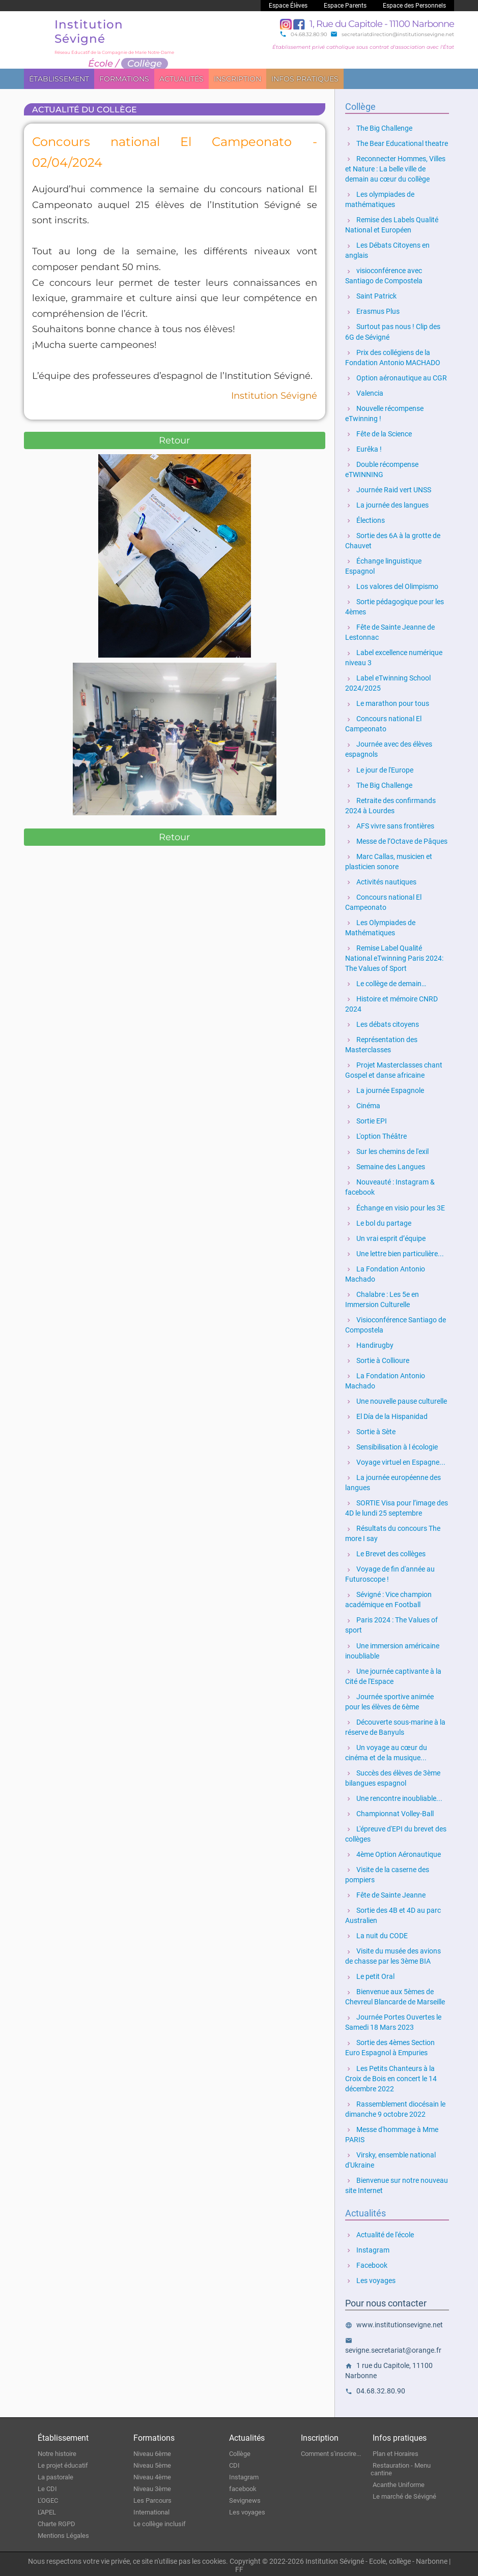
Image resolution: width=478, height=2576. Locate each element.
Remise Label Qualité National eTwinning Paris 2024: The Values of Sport (394, 957)
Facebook (366, 2263)
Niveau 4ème (152, 2474)
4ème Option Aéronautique (393, 1852)
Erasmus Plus (372, 311)
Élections (365, 520)
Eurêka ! (363, 449)
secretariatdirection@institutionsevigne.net (392, 34)
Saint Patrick (371, 296)
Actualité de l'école (379, 2232)
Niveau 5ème (152, 2463)
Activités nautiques (380, 881)
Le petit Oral (370, 1974)
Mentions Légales (63, 2533)
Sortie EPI (366, 1120)
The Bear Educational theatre (396, 143)
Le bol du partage (378, 1222)
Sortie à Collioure (377, 1359)
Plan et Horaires (395, 2451)
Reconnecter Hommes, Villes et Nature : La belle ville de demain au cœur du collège (395, 169)
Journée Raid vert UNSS (388, 489)
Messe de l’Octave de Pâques (396, 840)
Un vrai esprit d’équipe (385, 1237)
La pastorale (55, 2474)
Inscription (237, 78)
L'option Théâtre (376, 1135)
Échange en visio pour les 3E (395, 1206)
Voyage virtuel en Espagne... (395, 1461)
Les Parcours (152, 2498)
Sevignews (245, 2498)
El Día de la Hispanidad (386, 1415)
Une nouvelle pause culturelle (396, 1400)
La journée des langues (387, 504)
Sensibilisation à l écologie (391, 1445)
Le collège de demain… (385, 983)
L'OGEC (48, 2498)
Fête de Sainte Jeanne (385, 1893)
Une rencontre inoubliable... (393, 1796)
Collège (239, 2451)
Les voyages (370, 2278)
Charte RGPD (56, 2521)
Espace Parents (345, 5)
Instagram (367, 2247)
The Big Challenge (378, 128)
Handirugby (369, 1344)
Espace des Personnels (414, 5)
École (100, 63)
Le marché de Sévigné (404, 2494)
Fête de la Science (378, 433)
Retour (174, 440)
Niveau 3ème (152, 2486)
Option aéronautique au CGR (396, 377)
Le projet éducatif (63, 2463)
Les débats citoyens (382, 1023)
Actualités (181, 78)
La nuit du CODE (376, 1934)
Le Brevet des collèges (385, 1552)
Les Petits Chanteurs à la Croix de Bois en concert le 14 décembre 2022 (391, 2076)
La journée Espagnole (384, 1089)
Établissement (59, 78)
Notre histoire (57, 2451)
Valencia (364, 393)
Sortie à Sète (370, 1430)
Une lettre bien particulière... (394, 1252)
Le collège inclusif (159, 2521)
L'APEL (47, 2509)
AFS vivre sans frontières (389, 825)
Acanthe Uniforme (399, 2482)
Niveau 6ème (152, 2451)
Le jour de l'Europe (379, 769)
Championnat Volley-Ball (389, 1812)
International (151, 2509)
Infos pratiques (305, 78)
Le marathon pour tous (387, 703)
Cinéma (362, 1105)
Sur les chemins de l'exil (387, 1150)
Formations (124, 78)
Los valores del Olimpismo (391, 586)
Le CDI (47, 2486)
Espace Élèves (288, 5)
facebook (243, 2486)
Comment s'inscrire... (331, 2451)
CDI (234, 2463)
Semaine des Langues (385, 1166)
